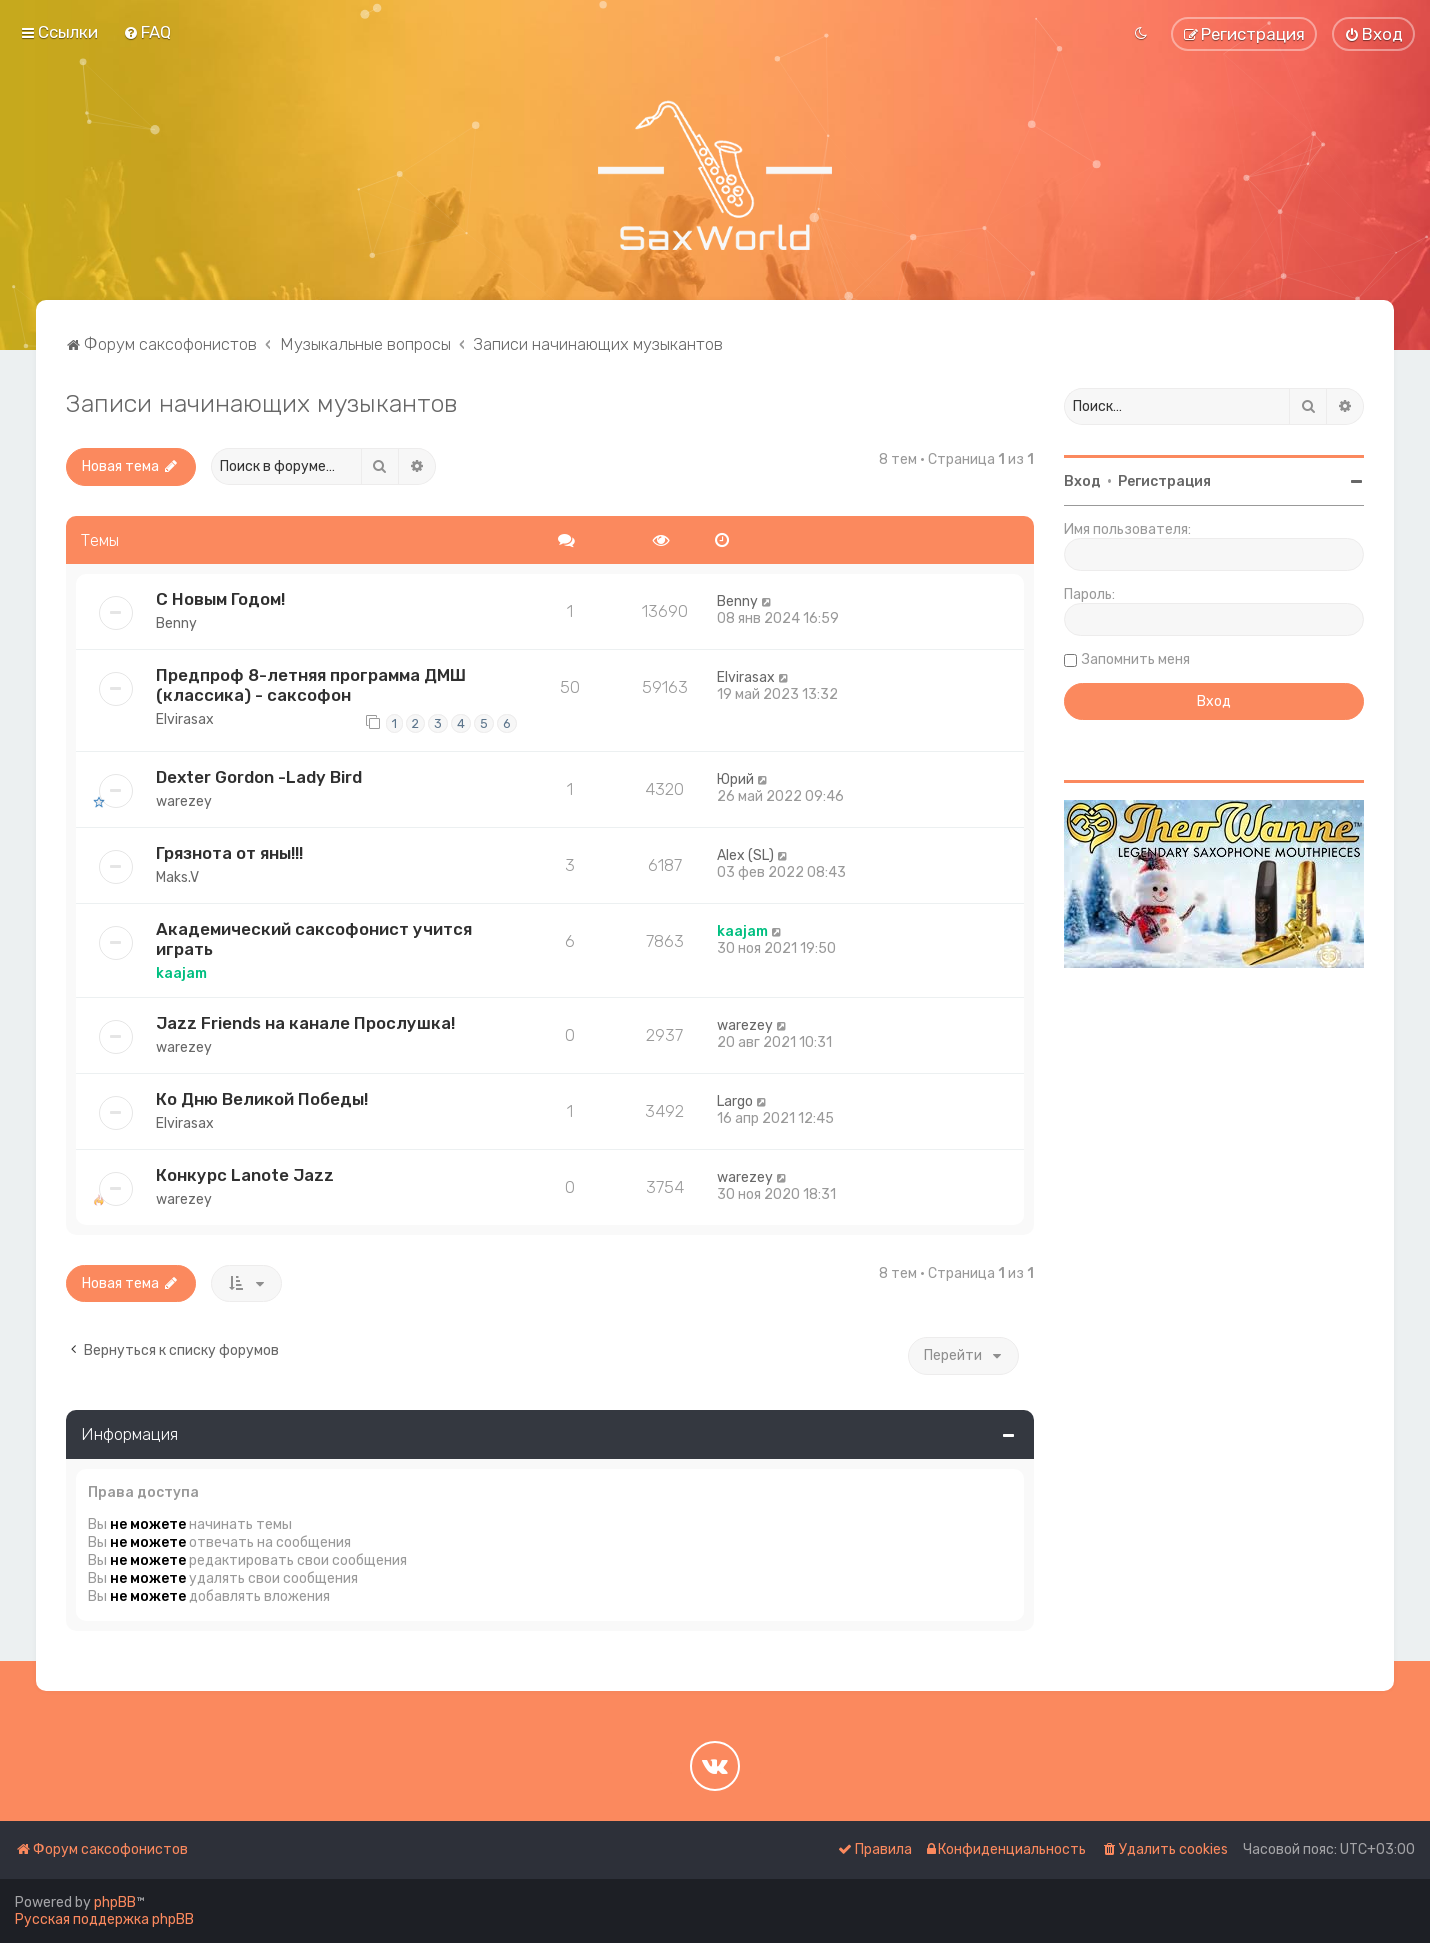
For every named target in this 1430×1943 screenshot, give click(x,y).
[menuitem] (147, 32)
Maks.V (177, 877)
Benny (176, 623)
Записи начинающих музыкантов (262, 403)
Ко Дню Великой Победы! (262, 1099)
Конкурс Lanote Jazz (245, 1175)
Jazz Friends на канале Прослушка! (305, 1023)
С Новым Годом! (220, 599)
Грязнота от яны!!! (229, 853)
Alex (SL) (745, 855)
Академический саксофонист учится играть (314, 939)
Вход (1082, 481)
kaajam (181, 973)
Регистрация (1164, 481)
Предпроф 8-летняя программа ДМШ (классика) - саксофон (311, 685)
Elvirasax (185, 719)
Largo (735, 1101)
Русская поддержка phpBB (104, 1919)
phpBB (115, 1902)
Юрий (735, 779)
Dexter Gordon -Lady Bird (259, 777)
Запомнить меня (1136, 659)
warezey (184, 801)
